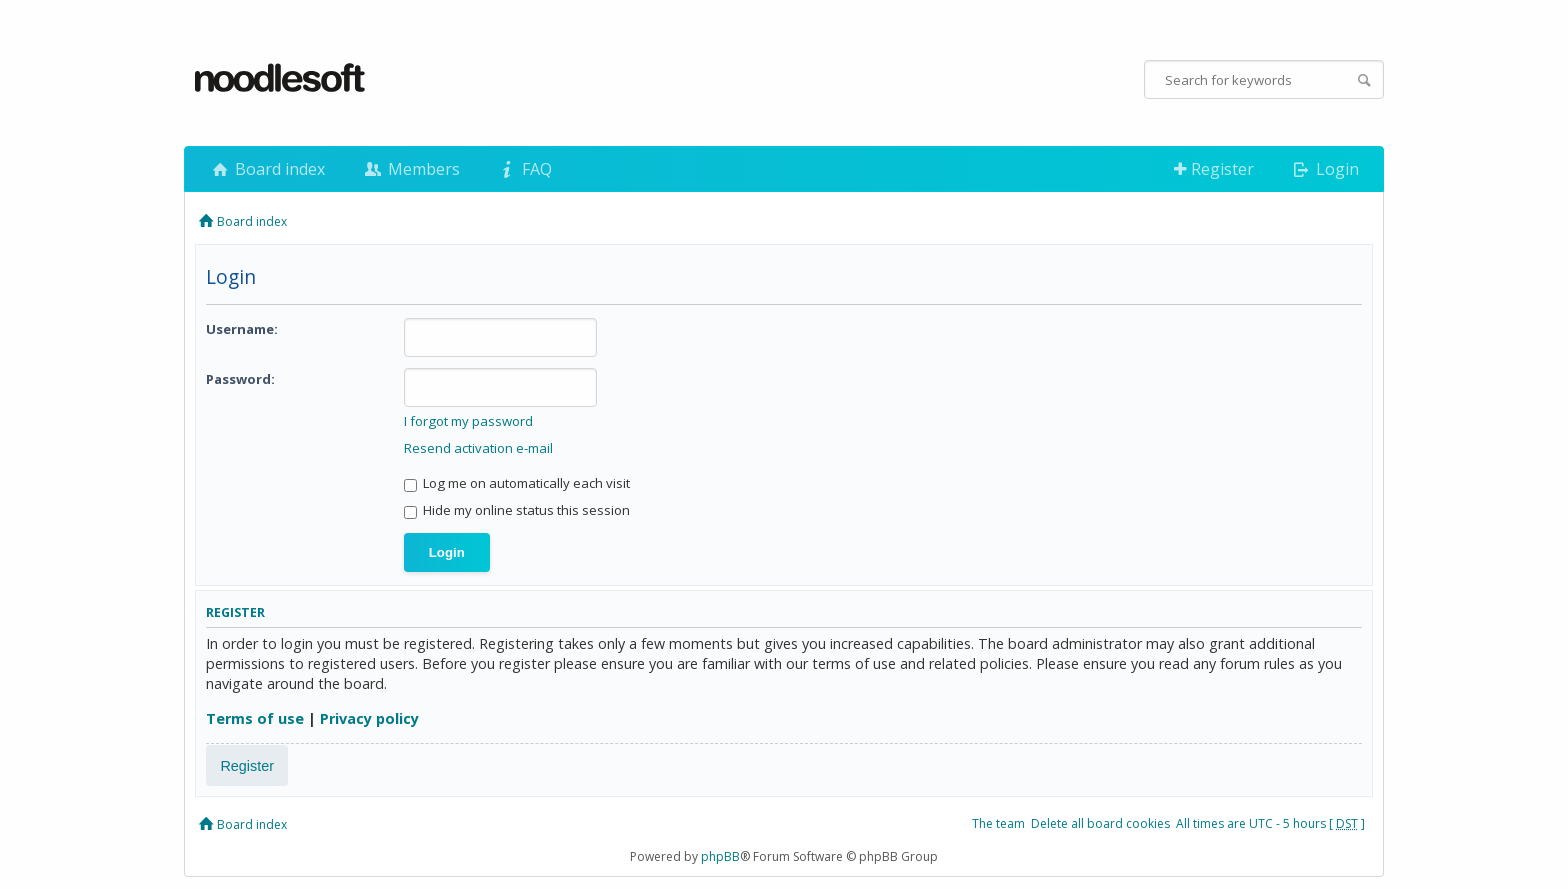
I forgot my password (468, 421)
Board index (267, 169)
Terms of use (255, 718)
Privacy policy (369, 718)
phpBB (720, 856)
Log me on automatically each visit (517, 483)
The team (998, 823)
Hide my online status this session (517, 510)
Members (410, 169)
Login (1324, 169)
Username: (242, 329)
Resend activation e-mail (478, 448)
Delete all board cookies (1100, 823)
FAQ (524, 169)
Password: (240, 379)
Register (1214, 169)
